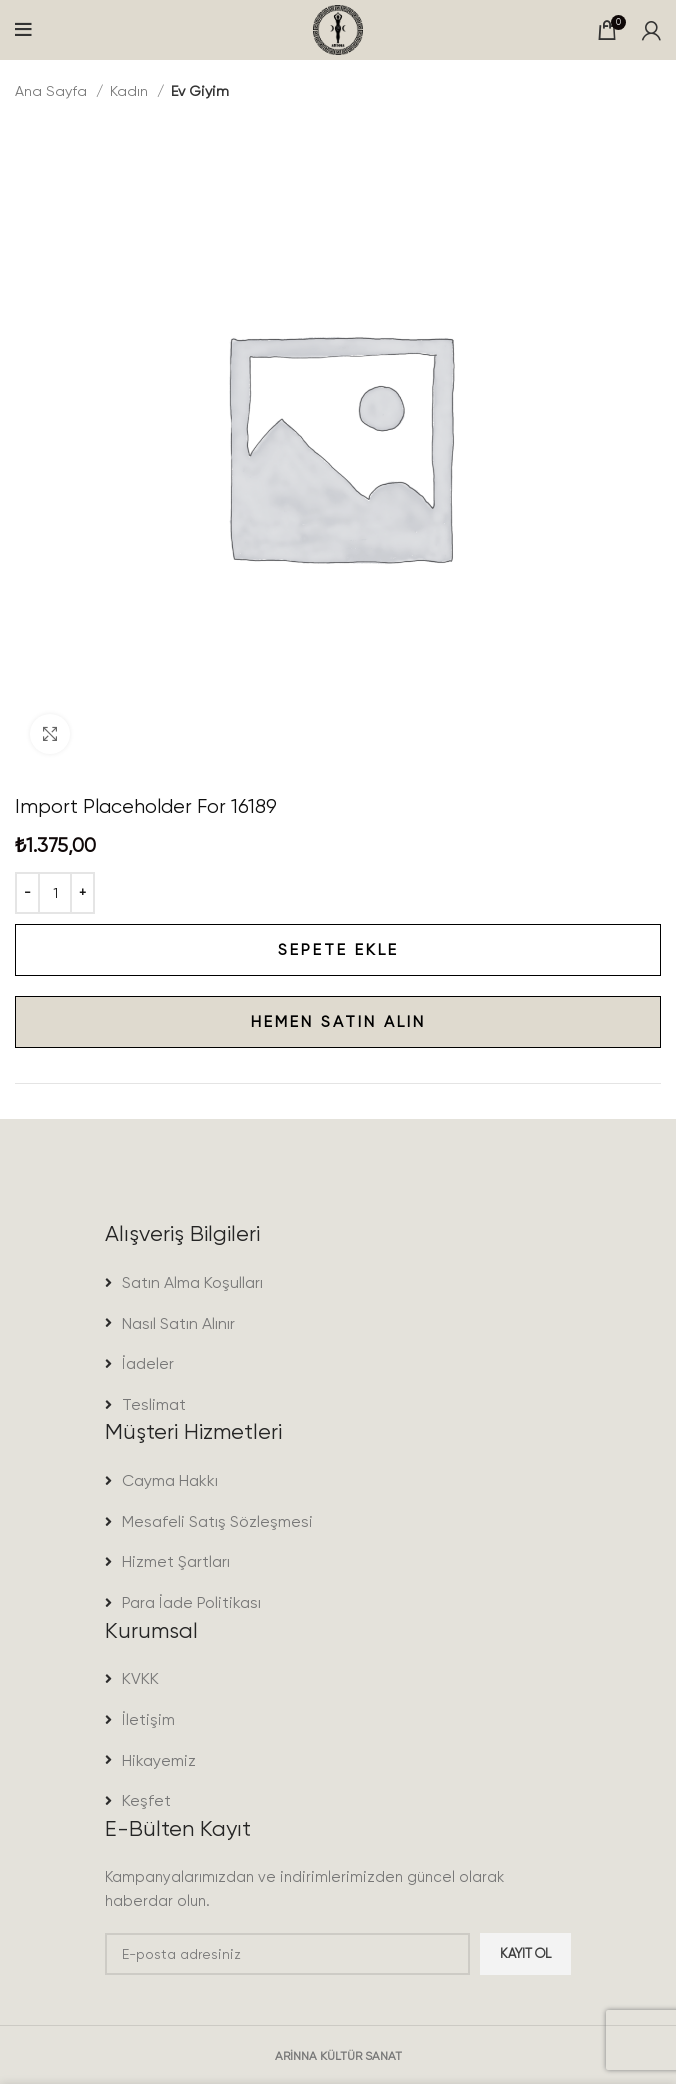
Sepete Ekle (207, 950)
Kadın (131, 91)
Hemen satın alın (220, 1022)
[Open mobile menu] (23, 30)
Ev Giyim (200, 91)
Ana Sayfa (53, 91)
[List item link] (338, 1283)
